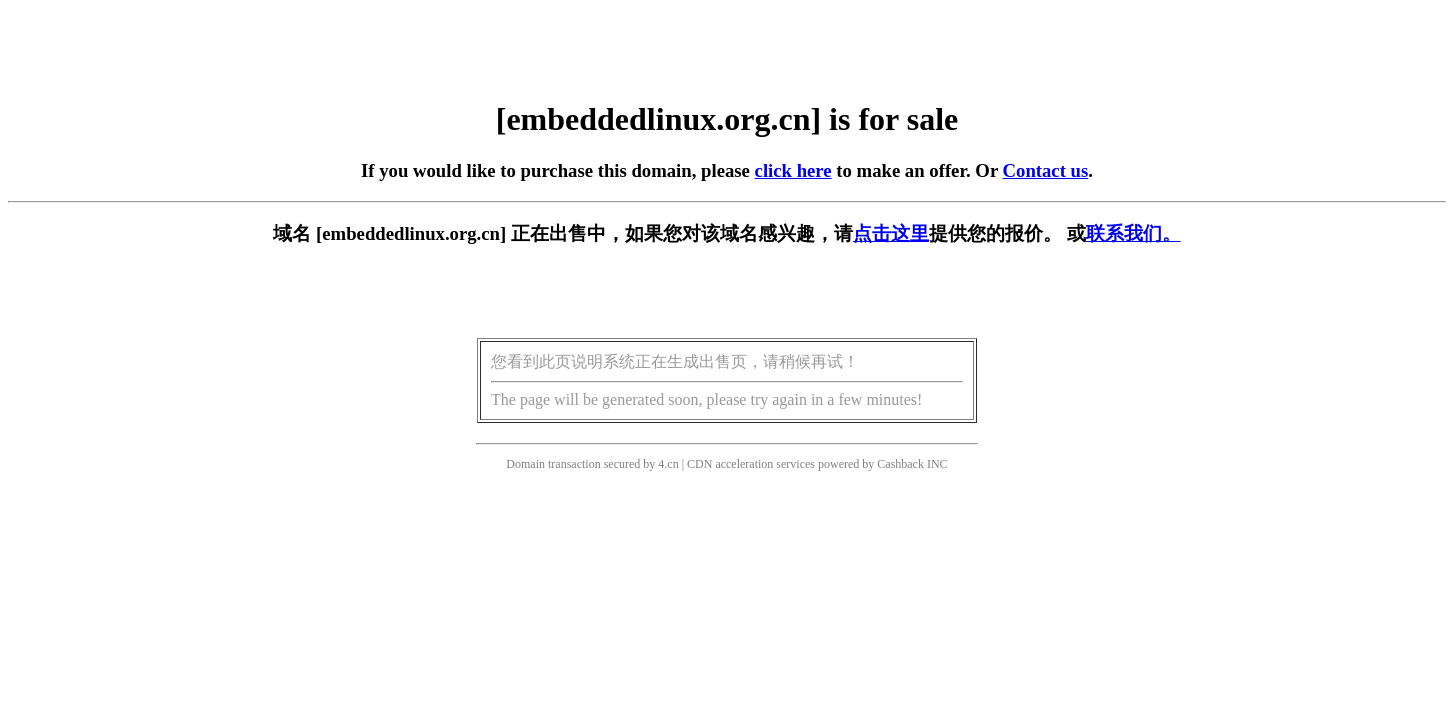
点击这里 (891, 233)
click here (793, 170)
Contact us (1046, 170)
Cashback (900, 464)
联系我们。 (1133, 233)
